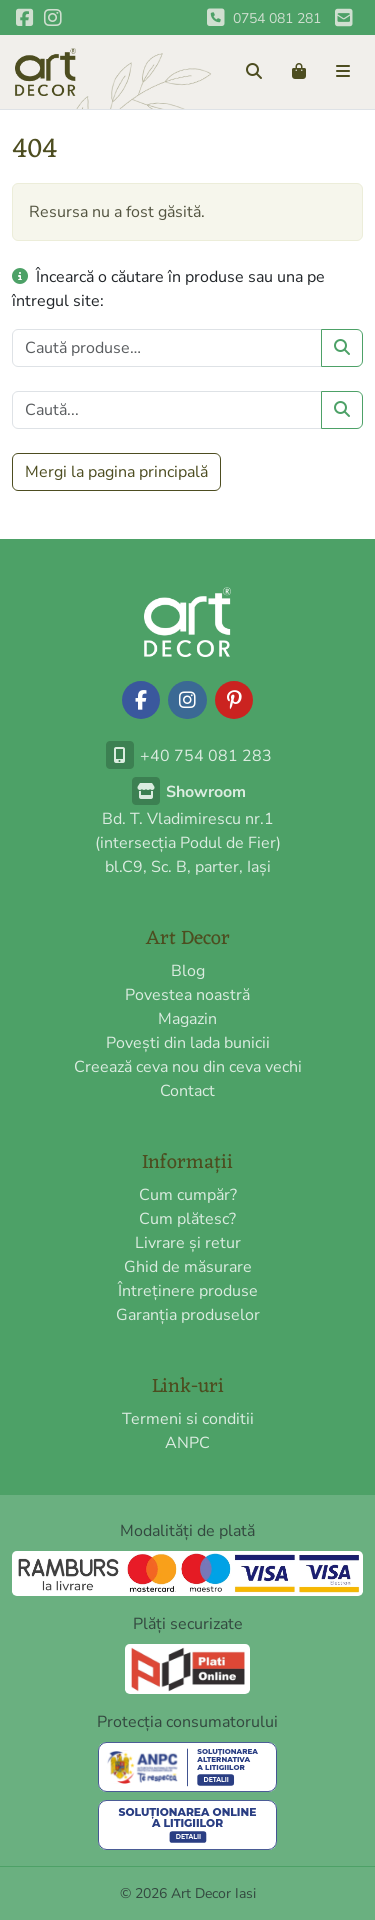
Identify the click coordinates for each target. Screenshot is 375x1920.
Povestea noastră (187, 995)
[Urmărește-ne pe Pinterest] (234, 700)
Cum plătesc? (187, 1219)
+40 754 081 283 (188, 756)
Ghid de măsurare (188, 1267)
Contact (187, 1091)
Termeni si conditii (188, 1419)
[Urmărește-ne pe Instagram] (187, 700)
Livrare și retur (188, 1243)
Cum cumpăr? (188, 1195)
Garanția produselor (188, 1315)
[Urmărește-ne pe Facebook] (141, 700)
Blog (188, 971)
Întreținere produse (188, 1291)
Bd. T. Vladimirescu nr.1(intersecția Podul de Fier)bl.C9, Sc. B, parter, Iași (188, 829)
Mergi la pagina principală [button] (116, 472)
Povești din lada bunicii (188, 1043)
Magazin (187, 1019)
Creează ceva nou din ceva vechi (188, 1067)
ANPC (187, 1443)
